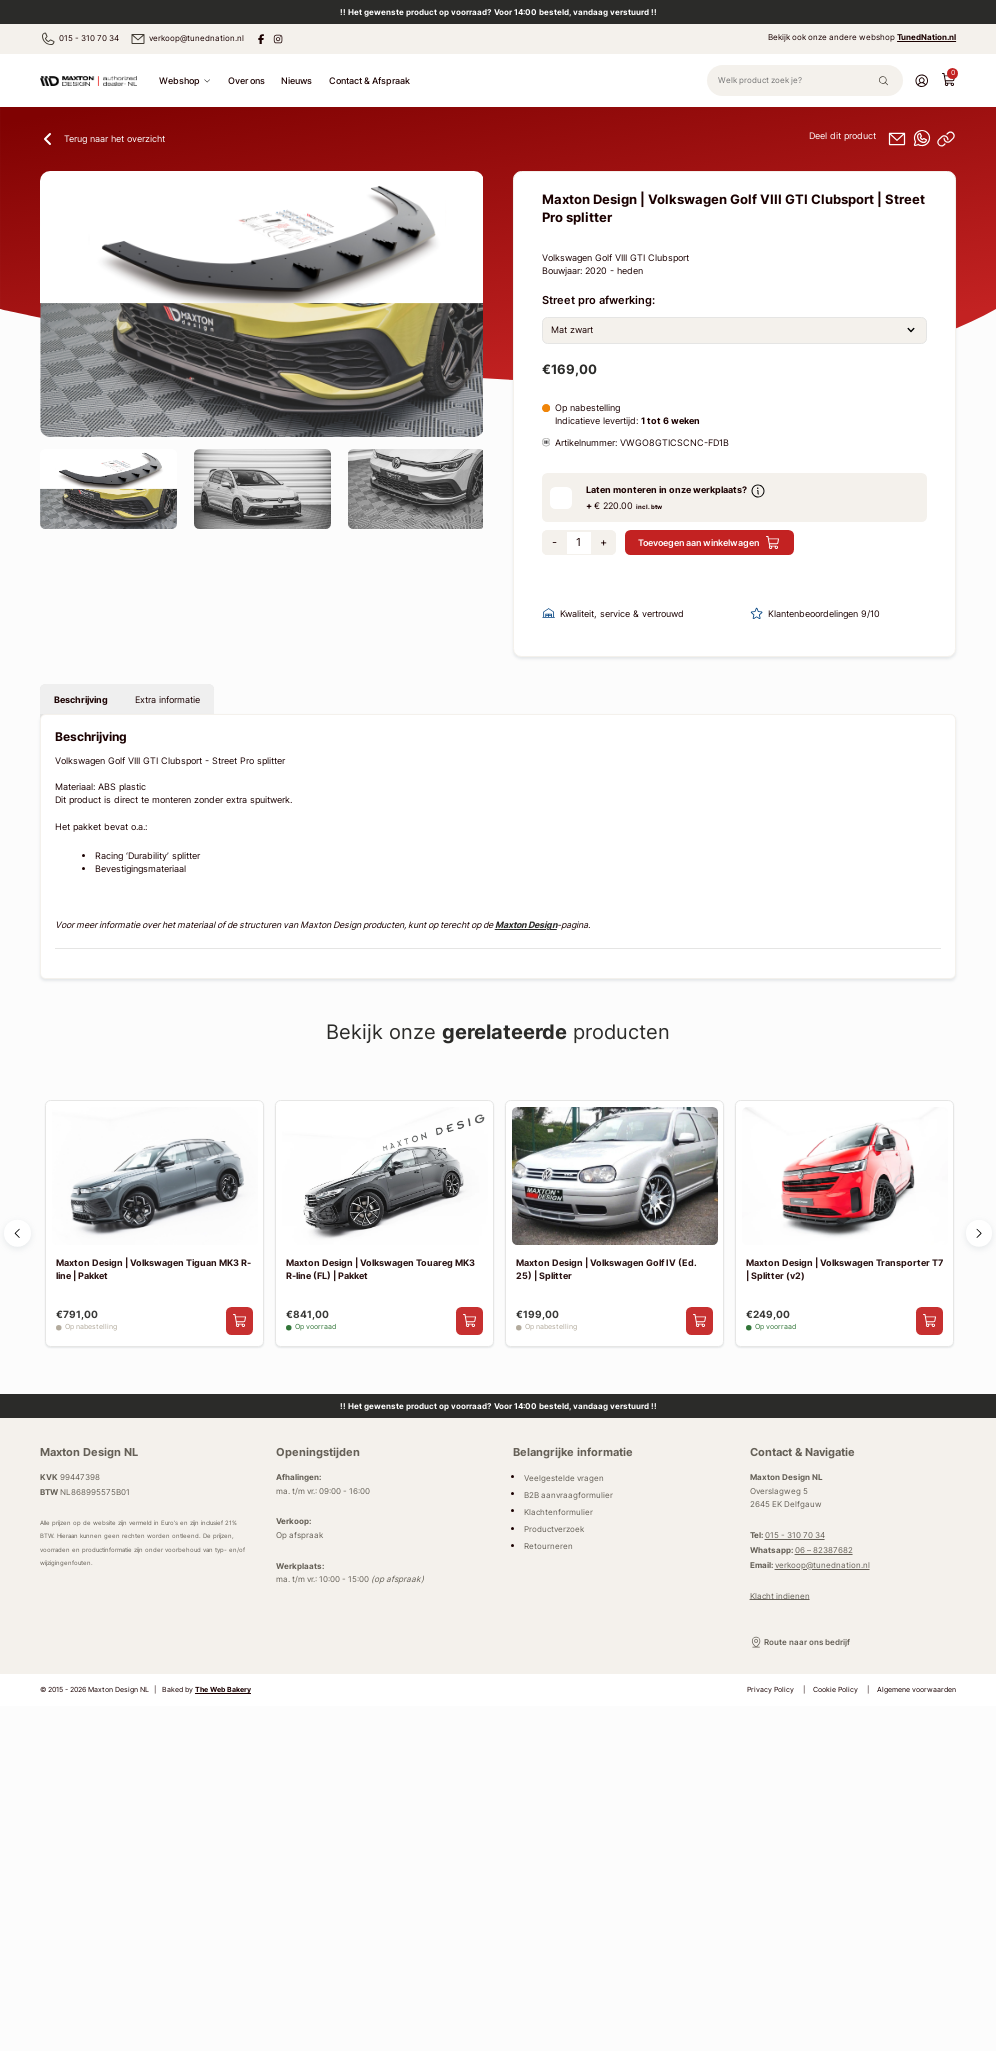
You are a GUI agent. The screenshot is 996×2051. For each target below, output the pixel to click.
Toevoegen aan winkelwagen (709, 544)
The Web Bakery (223, 1692)
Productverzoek (554, 1530)
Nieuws (296, 81)
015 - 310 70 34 (79, 39)
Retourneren (548, 1547)
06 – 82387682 (824, 1551)
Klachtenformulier (558, 1513)
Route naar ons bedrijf (800, 1644)
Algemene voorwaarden (916, 1692)
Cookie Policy (835, 1692)
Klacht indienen (780, 1597)
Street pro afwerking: (598, 302)
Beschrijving (81, 700)
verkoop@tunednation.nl (187, 39)
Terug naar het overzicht (102, 141)
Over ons (246, 81)
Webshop (185, 81)
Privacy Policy (770, 1692)
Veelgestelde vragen (564, 1479)
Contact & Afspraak (369, 81)
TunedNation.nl (926, 37)
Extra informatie (167, 700)
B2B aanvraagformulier (568, 1496)
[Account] (921, 81)
